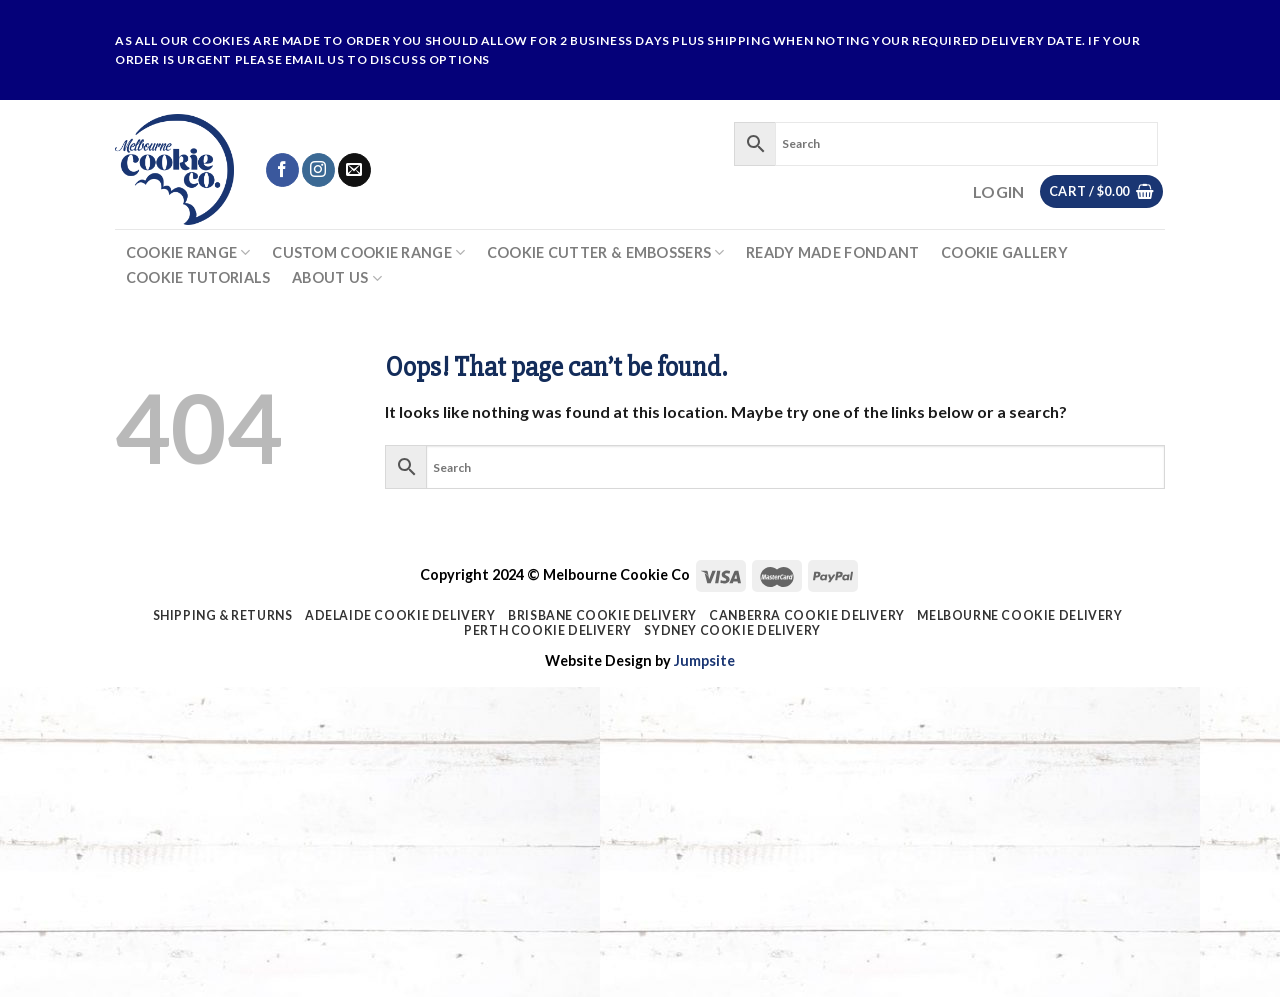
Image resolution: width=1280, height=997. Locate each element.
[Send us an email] (354, 170)
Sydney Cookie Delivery (732, 630)
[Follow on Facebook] (282, 170)
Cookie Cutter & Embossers (606, 252)
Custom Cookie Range (368, 252)
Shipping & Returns (223, 615)
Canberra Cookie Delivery (807, 615)
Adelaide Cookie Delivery (400, 615)
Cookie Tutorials (198, 278)
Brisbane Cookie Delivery (602, 615)
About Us (337, 278)
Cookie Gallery (1004, 253)
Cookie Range (188, 252)
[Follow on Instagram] (318, 170)
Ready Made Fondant (832, 253)
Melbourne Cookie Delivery (1019, 615)
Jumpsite (704, 660)
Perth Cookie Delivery (548, 630)
